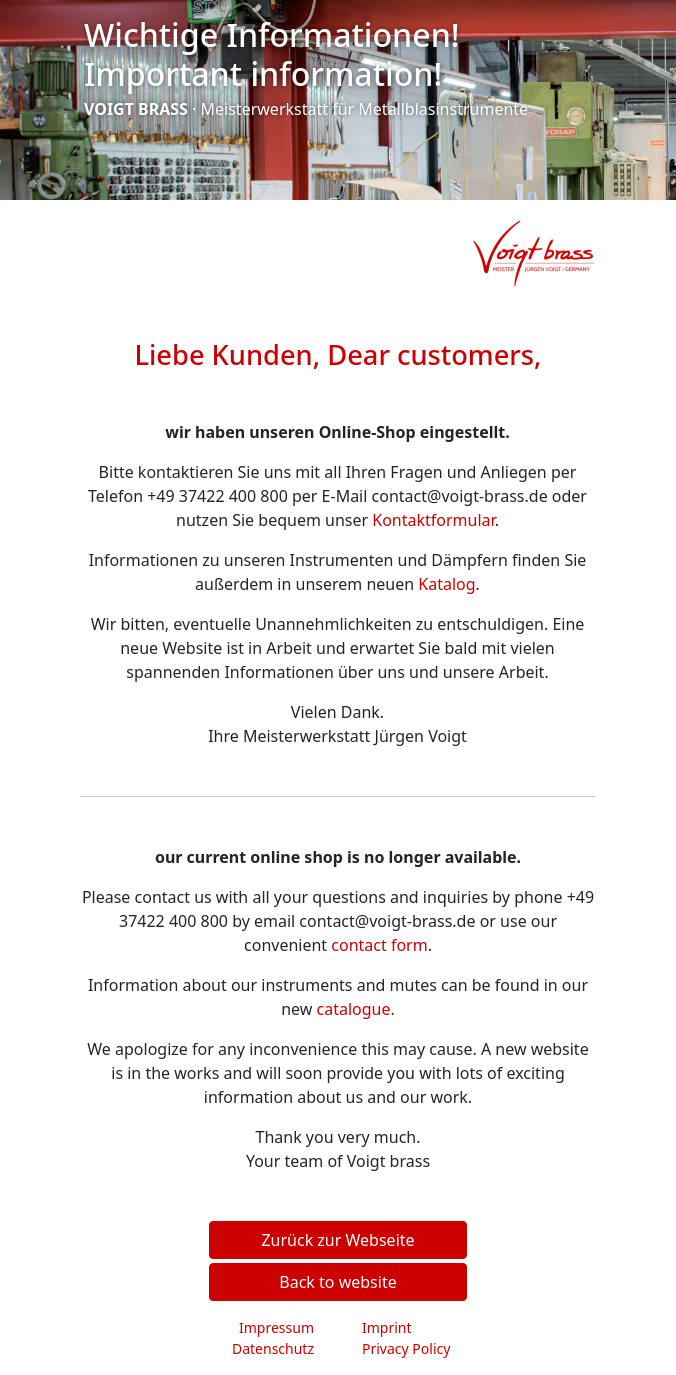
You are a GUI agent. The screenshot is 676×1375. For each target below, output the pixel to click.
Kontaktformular (433, 520)
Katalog (446, 584)
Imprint (387, 1327)
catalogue (354, 1009)
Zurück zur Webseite (337, 1240)
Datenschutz (273, 1348)
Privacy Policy (406, 1348)
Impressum (276, 1327)
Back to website (337, 1282)
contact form (379, 945)
